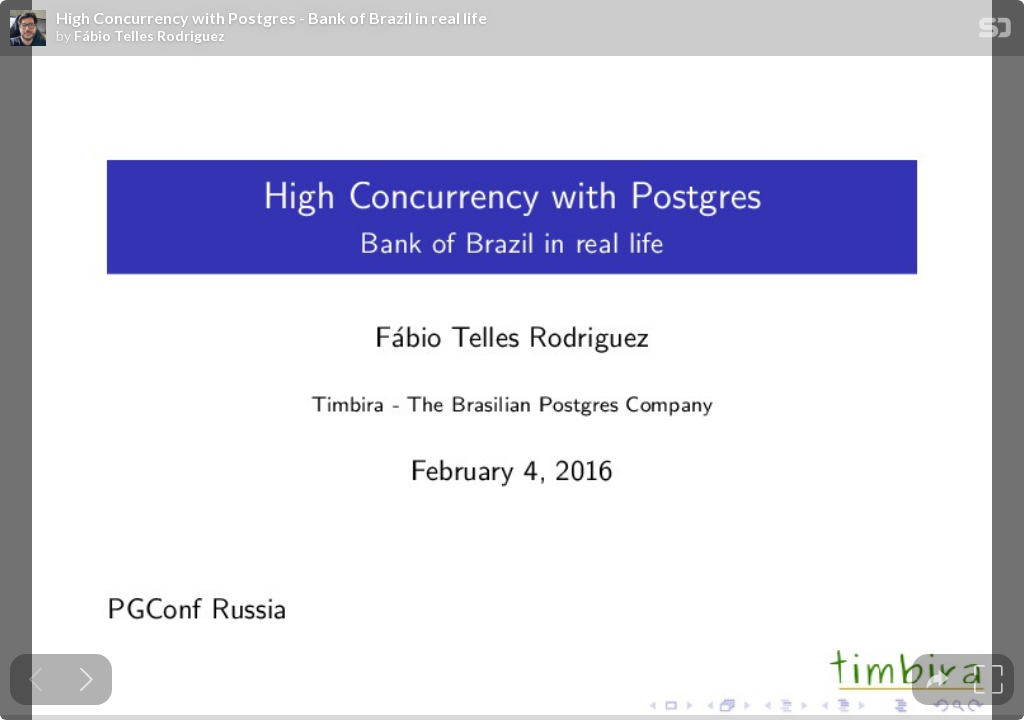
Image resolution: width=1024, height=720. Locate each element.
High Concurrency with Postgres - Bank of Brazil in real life (271, 18)
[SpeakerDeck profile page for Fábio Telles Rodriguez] (28, 29)
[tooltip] (937, 679)
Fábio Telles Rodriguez (149, 36)
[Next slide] (86, 679)
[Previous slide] (35, 679)
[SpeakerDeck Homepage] (995, 31)
